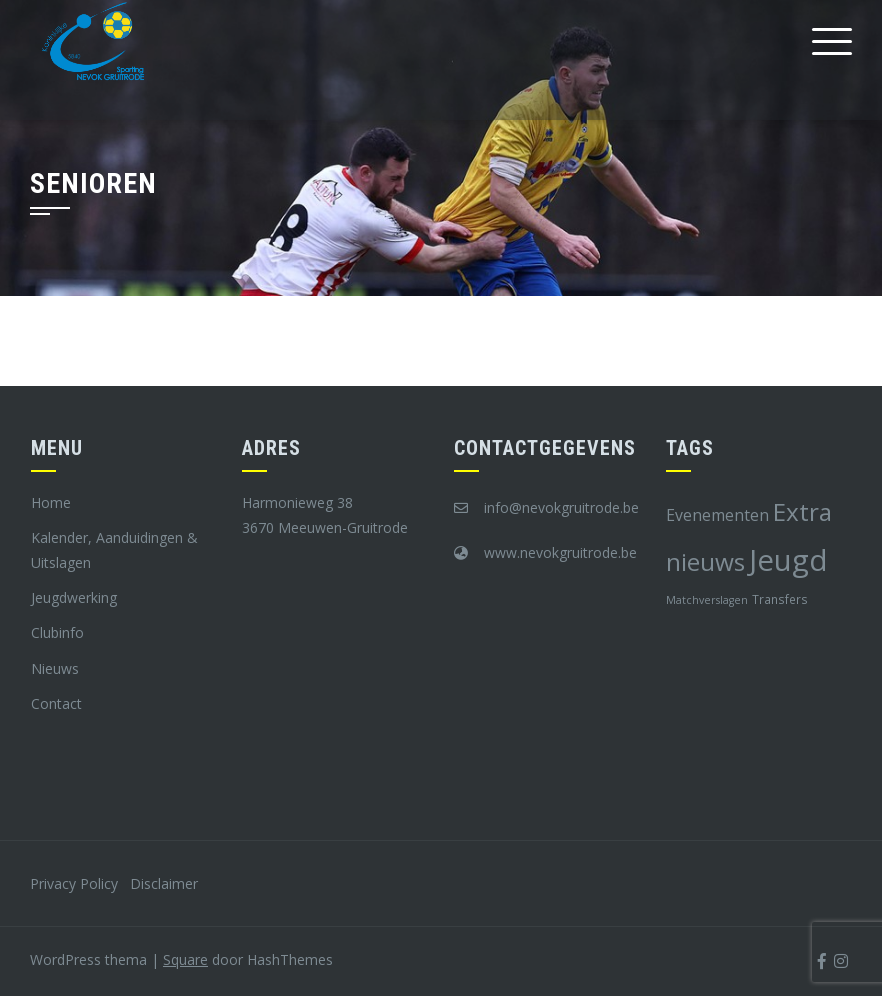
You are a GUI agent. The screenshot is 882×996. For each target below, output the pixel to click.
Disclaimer (164, 883)
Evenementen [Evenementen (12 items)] (717, 515)
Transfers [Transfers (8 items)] (780, 599)
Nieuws (55, 668)
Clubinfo (57, 632)
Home (51, 502)
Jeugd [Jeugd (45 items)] (788, 560)
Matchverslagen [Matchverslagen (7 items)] (707, 600)
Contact (56, 703)
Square (185, 959)
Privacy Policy (74, 883)
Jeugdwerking (74, 597)
